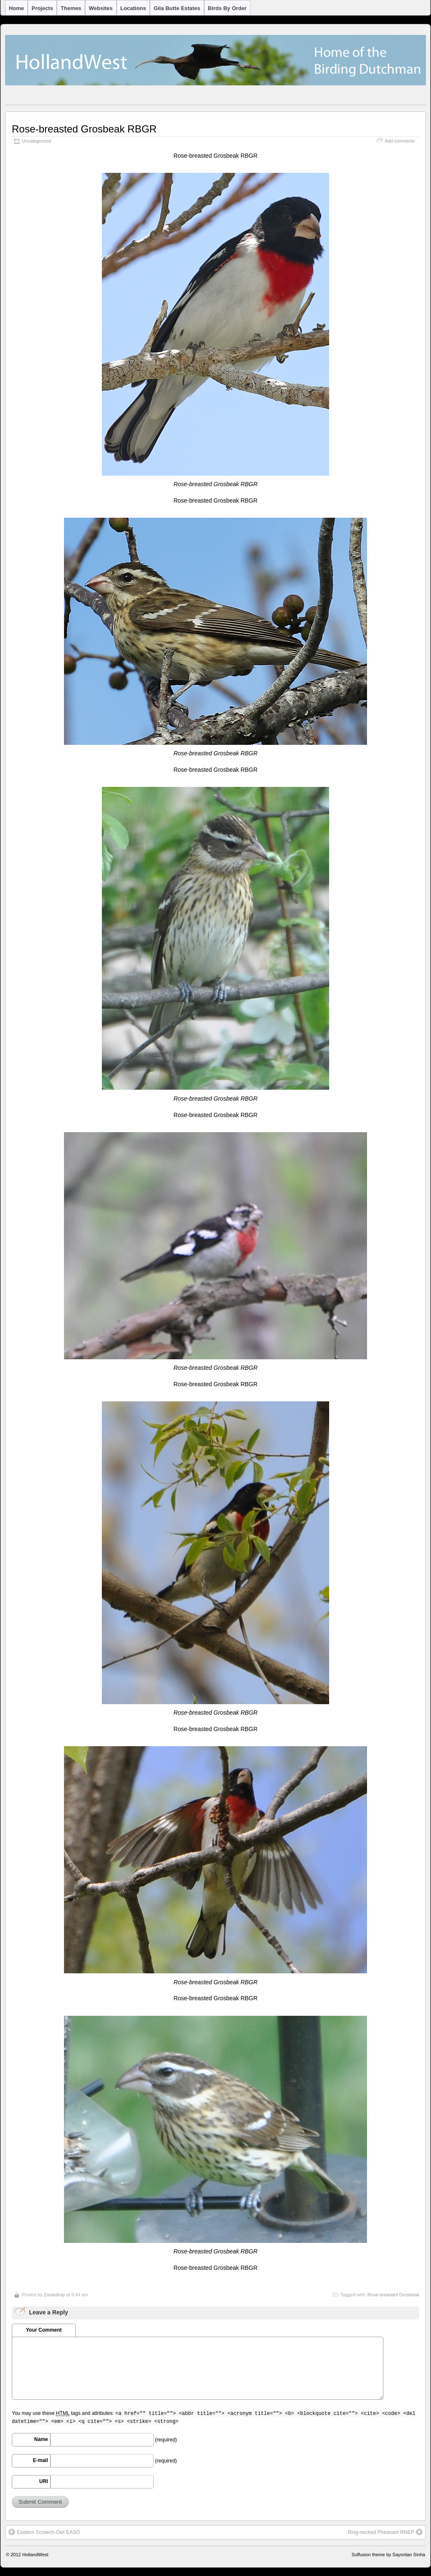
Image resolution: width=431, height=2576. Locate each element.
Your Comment (43, 2330)
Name (41, 2439)
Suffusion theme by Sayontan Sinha (388, 2554)
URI (43, 2481)
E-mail (40, 2460)
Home (16, 8)
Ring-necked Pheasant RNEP (385, 2531)
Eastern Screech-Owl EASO (44, 2531)
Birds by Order (227, 8)
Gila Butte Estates (177, 8)
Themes (71, 8)
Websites (101, 8)
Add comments (400, 140)
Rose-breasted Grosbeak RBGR (84, 129)
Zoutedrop (54, 2294)
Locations (133, 8)
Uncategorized (36, 140)
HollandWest (35, 2554)
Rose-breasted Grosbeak (393, 2294)
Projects (42, 8)
